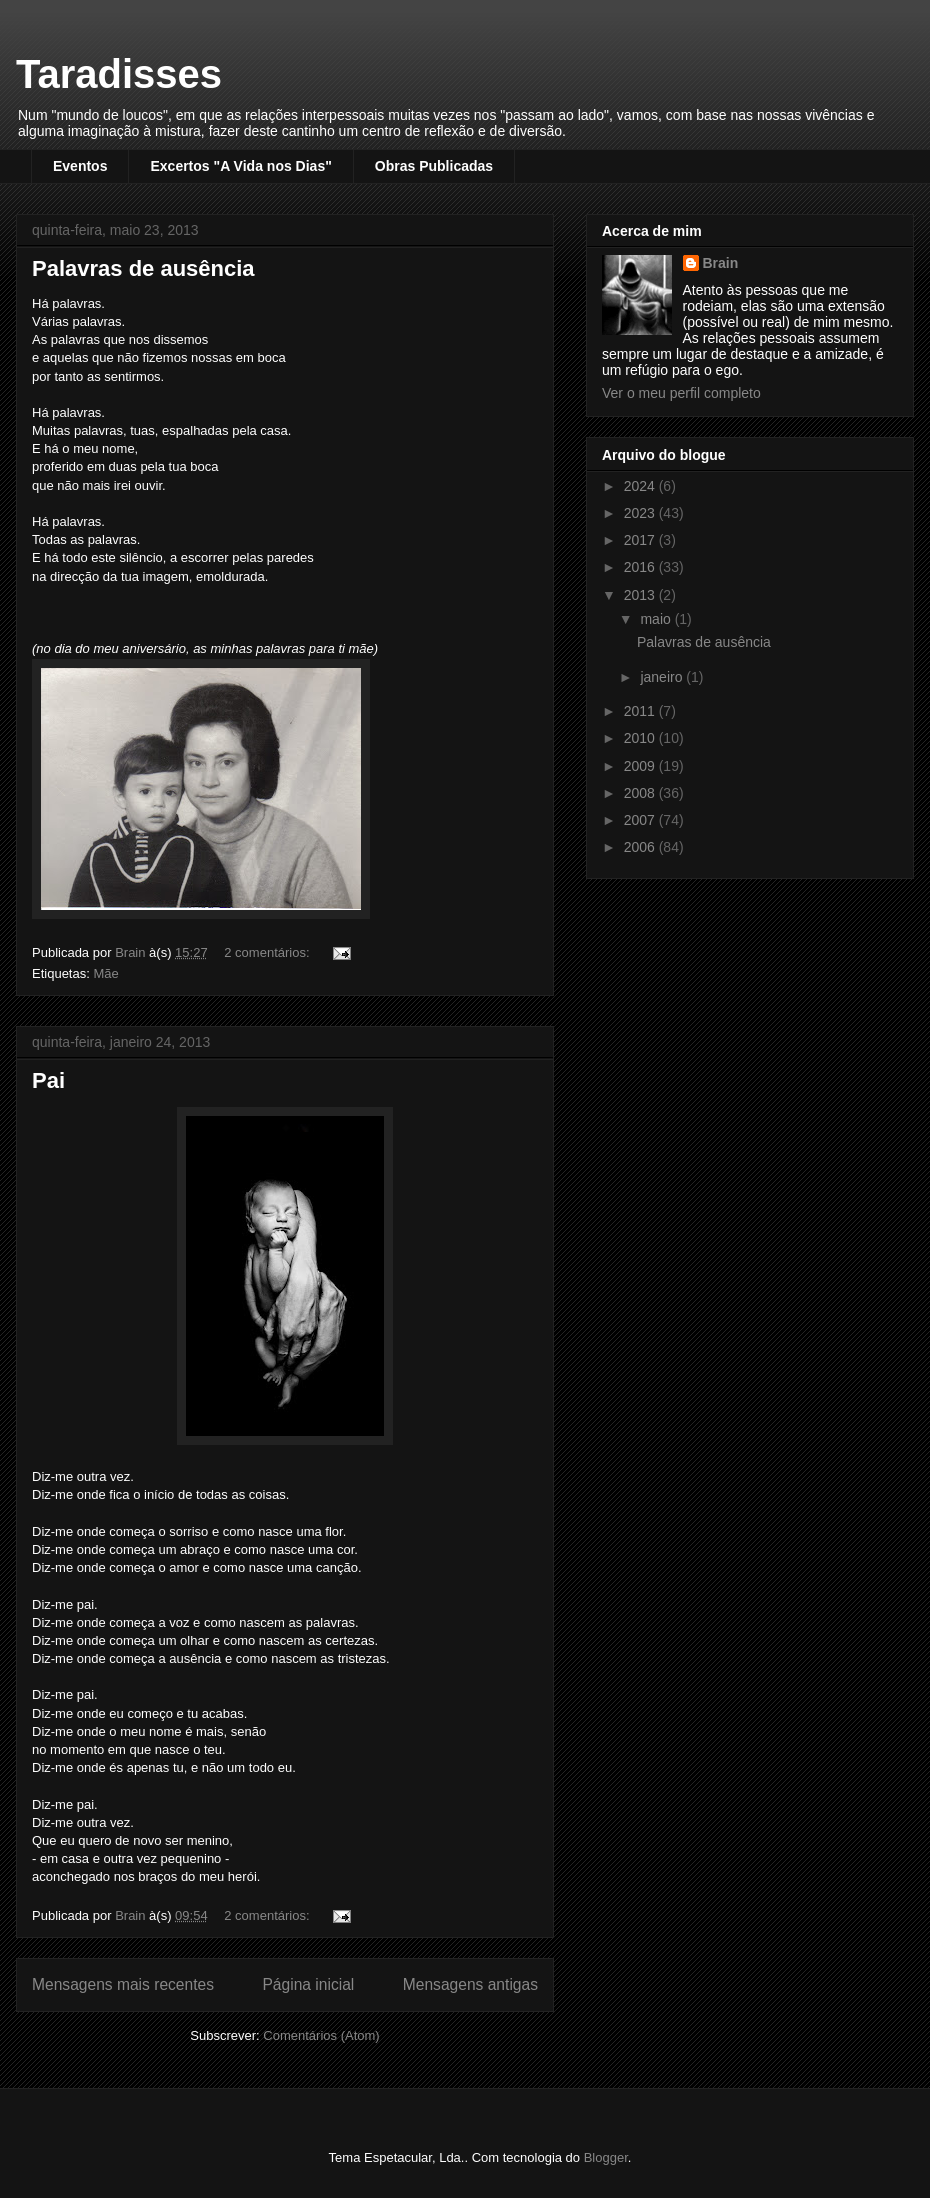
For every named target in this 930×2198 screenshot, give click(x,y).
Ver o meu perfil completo (681, 393)
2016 (641, 567)
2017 (641, 540)
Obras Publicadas (434, 166)
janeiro (663, 677)
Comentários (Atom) (321, 2035)
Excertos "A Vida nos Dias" (240, 166)
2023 (641, 513)
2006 (641, 847)
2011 (641, 711)
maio (657, 619)
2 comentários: (268, 952)
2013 (641, 595)
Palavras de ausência (143, 268)
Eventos (80, 166)
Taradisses (119, 74)
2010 (641, 738)
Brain (721, 263)
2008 (641, 793)
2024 (641, 486)
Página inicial (308, 1984)
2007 (641, 820)
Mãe (105, 973)
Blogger (606, 2157)
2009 (641, 766)
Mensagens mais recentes (123, 1984)
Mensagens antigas (470, 1984)
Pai (48, 1080)
